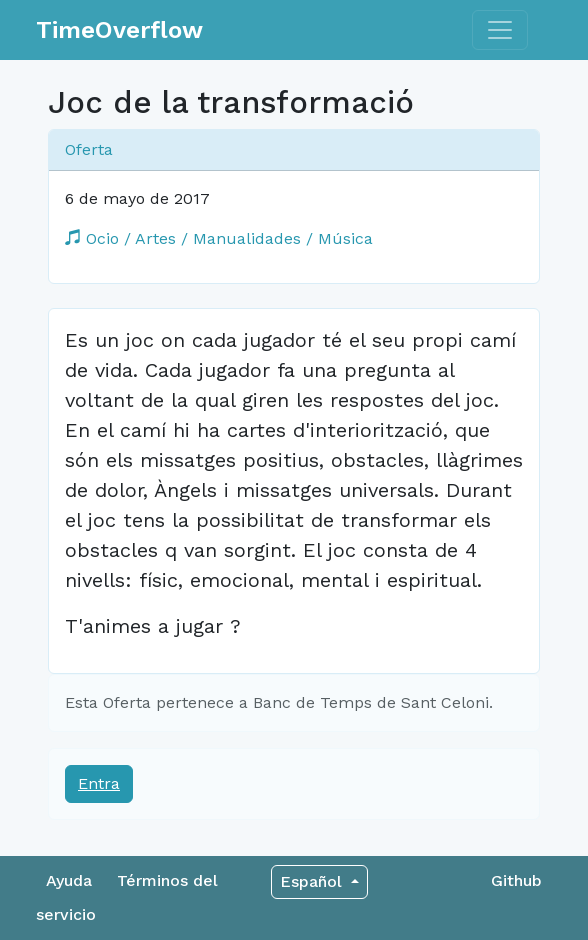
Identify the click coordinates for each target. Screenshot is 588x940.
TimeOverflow (119, 30)
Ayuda (69, 880)
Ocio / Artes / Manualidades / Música (219, 238)
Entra (99, 783)
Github (516, 880)
